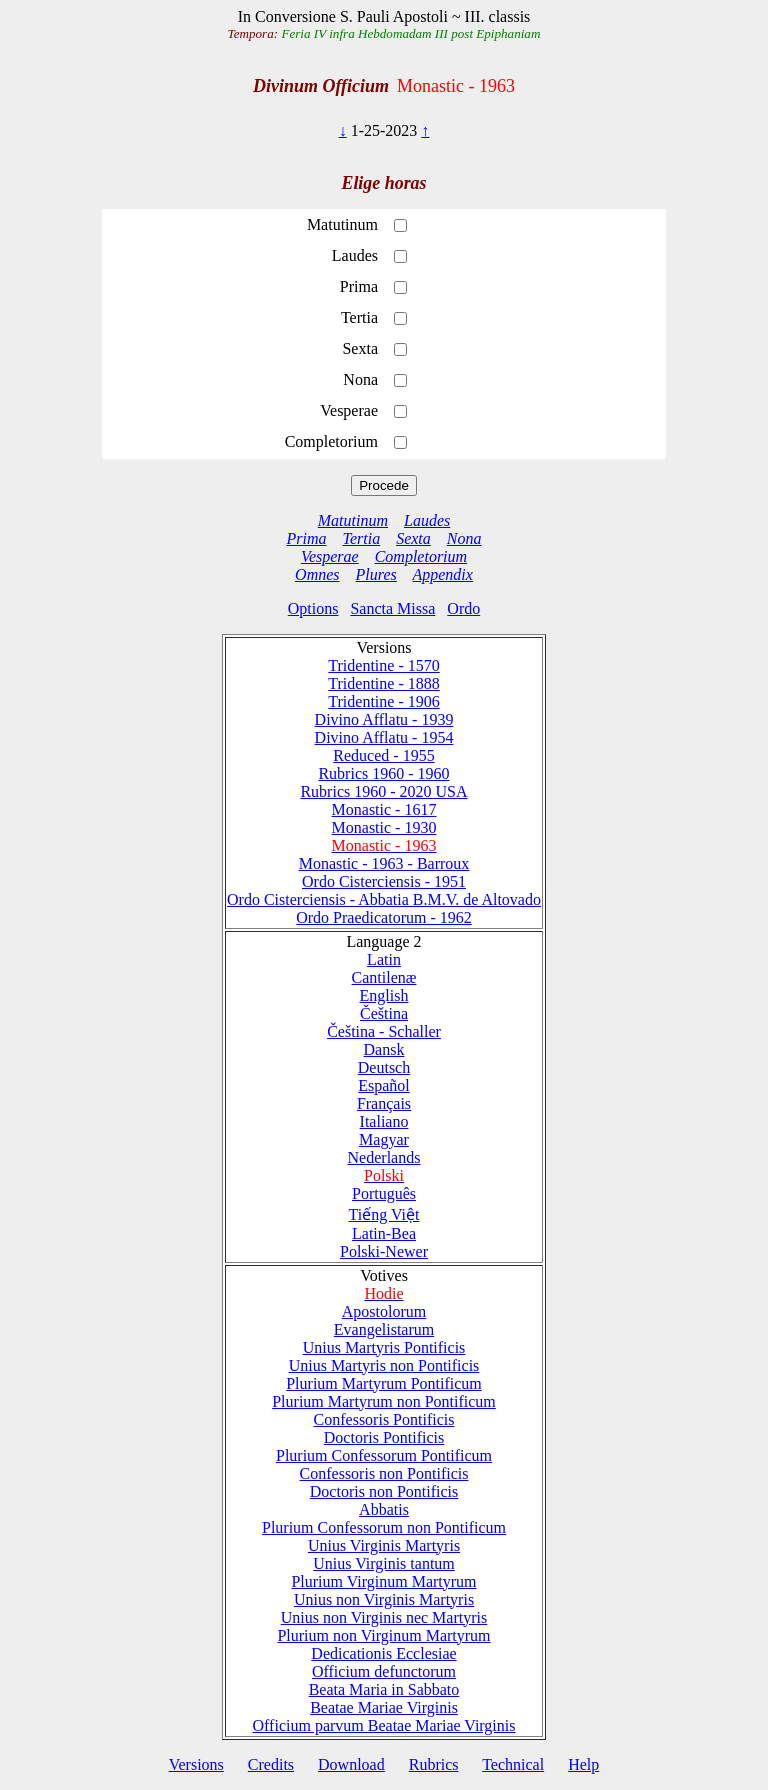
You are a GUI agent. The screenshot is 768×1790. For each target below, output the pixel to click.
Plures (376, 574)
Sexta (413, 538)
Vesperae (330, 556)
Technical (513, 1764)
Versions (196, 1764)
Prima (307, 538)
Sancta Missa (392, 608)
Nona (464, 538)
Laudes (427, 520)
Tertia (362, 538)
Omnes (317, 574)
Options (313, 608)
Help (583, 1764)
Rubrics (434, 1764)
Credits (271, 1764)
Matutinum (353, 520)
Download (351, 1764)
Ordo (463, 608)
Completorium (421, 556)
